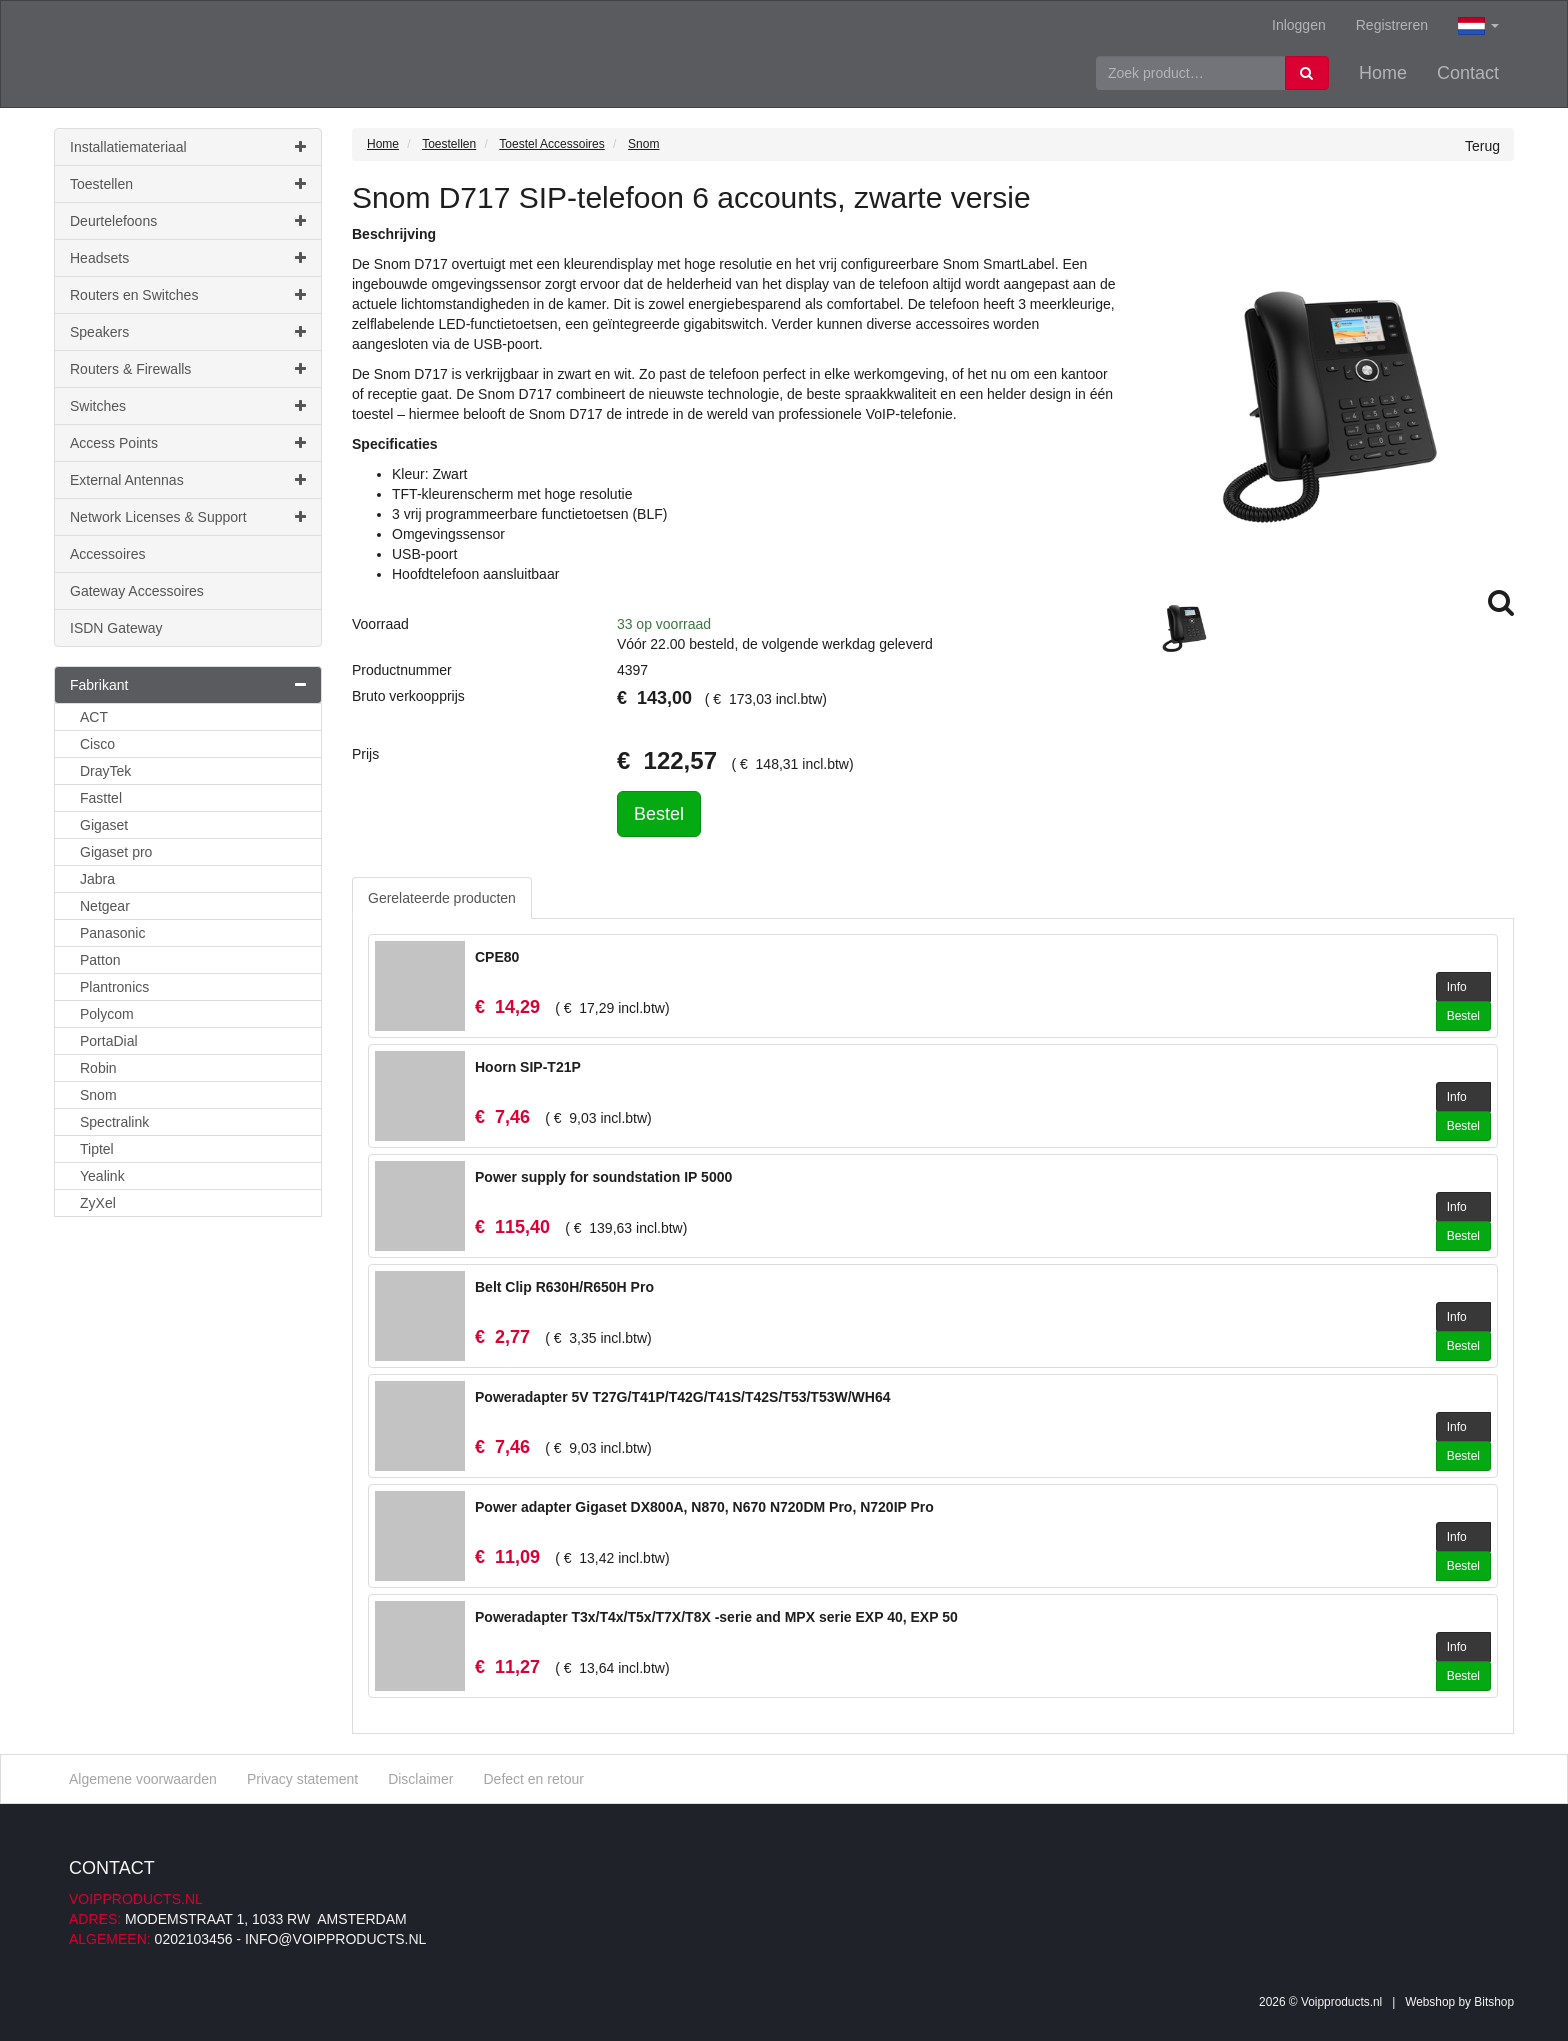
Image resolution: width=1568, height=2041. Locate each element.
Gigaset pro (116, 852)
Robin (98, 1068)
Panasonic (112, 933)
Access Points (188, 443)
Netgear (105, 906)
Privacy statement (302, 1779)
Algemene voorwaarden (143, 1779)
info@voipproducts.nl (335, 1939)
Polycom (107, 1014)
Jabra (97, 879)
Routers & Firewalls (188, 369)
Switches (188, 406)
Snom (98, 1095)
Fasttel (101, 798)
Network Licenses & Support (188, 517)
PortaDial (109, 1041)
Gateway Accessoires (137, 591)
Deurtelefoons (188, 221)
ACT (94, 717)
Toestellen (188, 184)
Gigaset (104, 825)
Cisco (97, 744)
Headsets (188, 258)
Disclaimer (420, 1779)
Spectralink (114, 1122)
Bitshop (1494, 2002)
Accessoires (107, 554)
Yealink (102, 1176)
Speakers (188, 332)
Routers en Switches (188, 295)
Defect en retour (533, 1779)
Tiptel (97, 1149)
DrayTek (105, 771)
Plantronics (114, 987)
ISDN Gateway (116, 628)
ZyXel (98, 1203)
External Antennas (188, 480)
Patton (100, 960)
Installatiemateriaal (188, 147)
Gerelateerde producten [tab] (442, 898)
